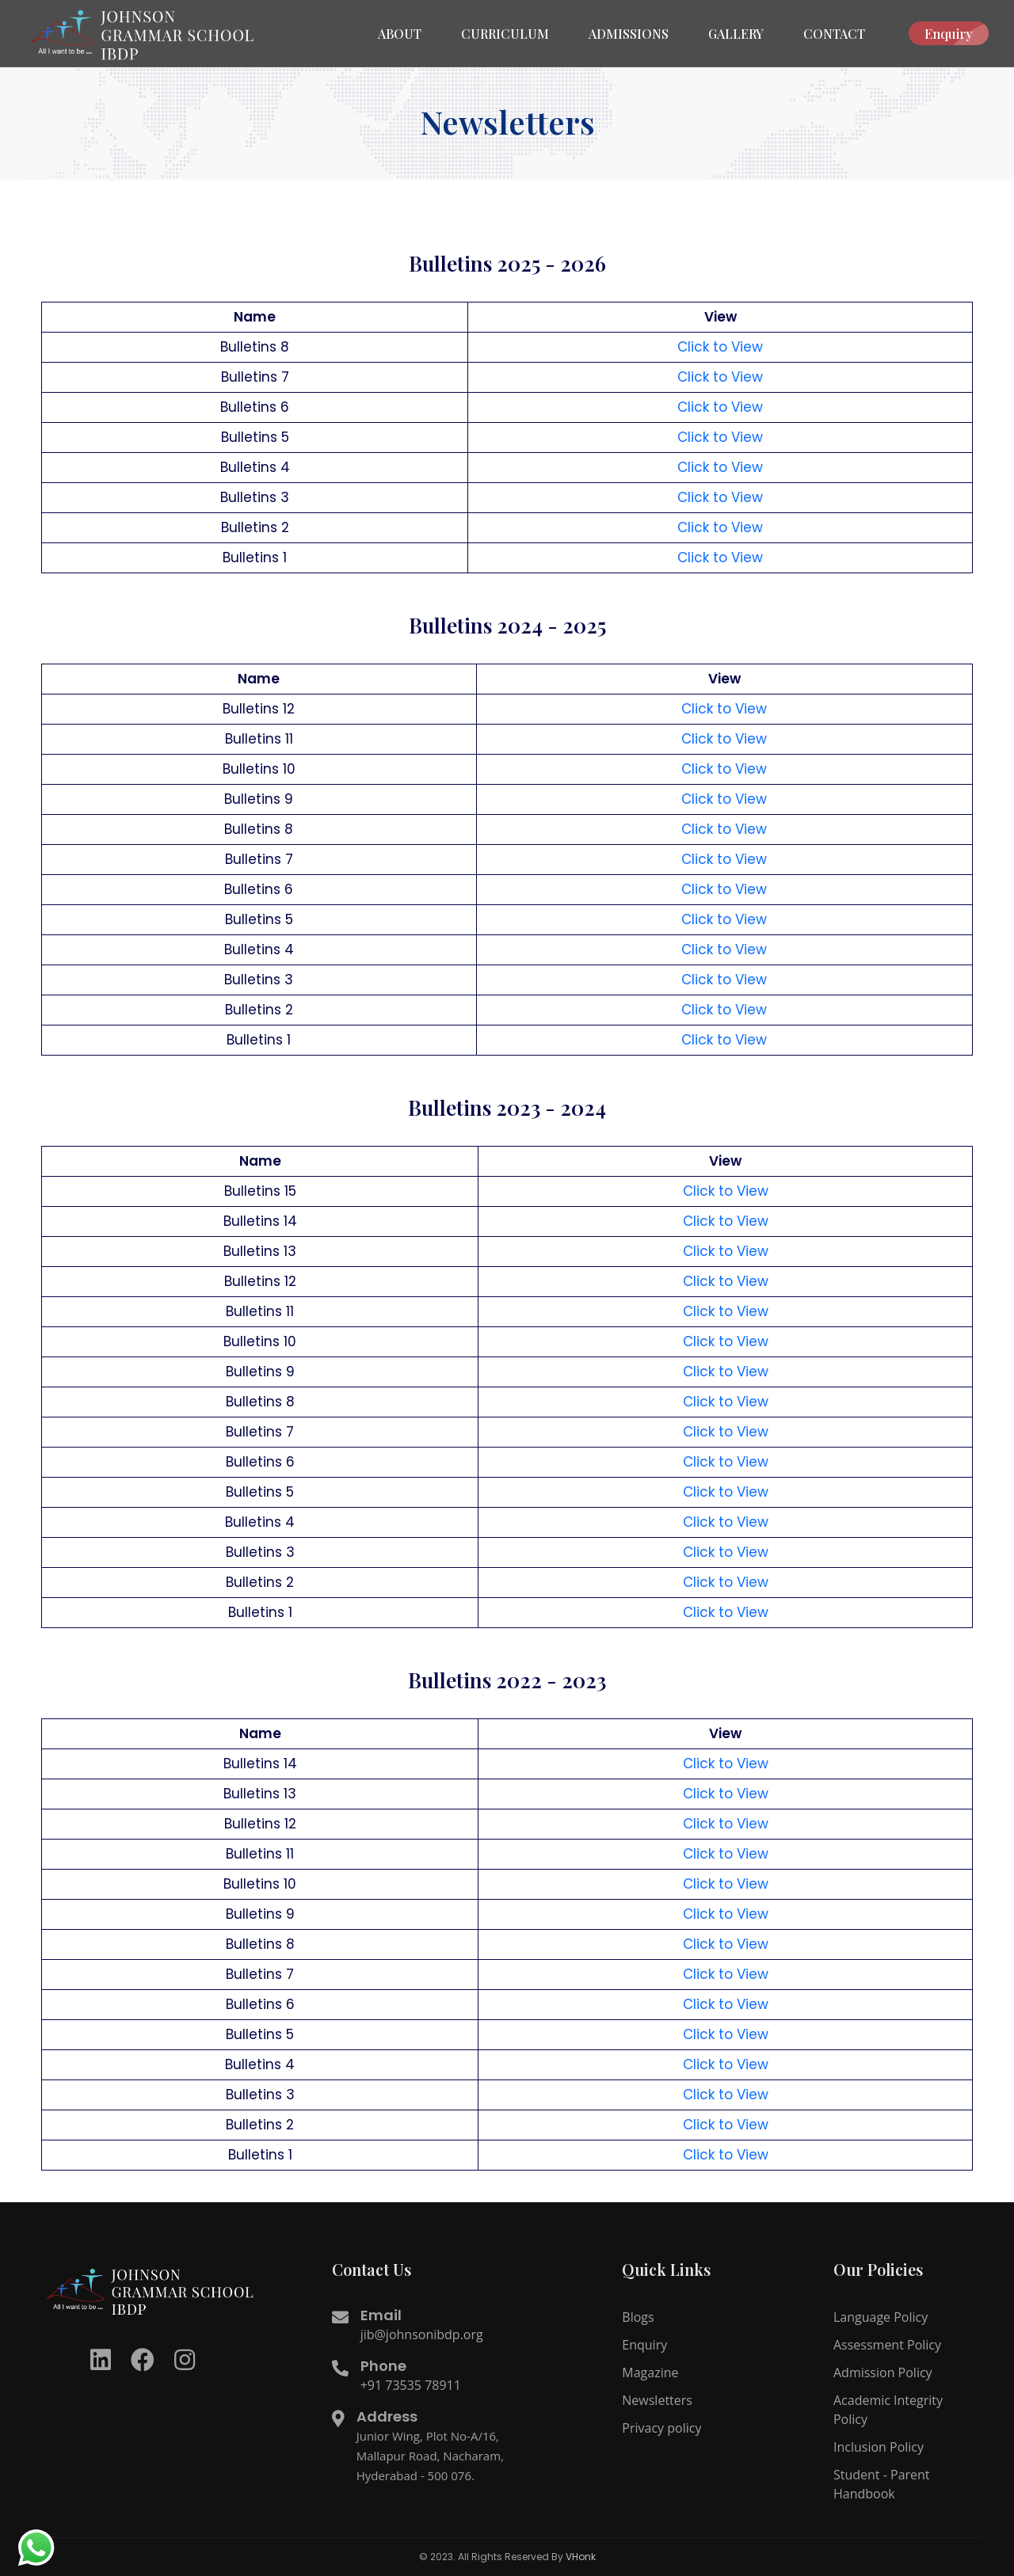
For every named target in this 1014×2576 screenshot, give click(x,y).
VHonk (581, 2556)
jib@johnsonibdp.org (421, 2334)
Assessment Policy (887, 2344)
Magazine (650, 2372)
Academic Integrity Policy (888, 2409)
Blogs (638, 2317)
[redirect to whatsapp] (35, 2548)
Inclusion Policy (878, 2447)
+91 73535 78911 (410, 2385)
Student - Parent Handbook (881, 2484)
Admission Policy (882, 2372)
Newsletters (657, 2400)
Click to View (720, 346)
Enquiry (956, 33)
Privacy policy (661, 2428)
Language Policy (880, 2317)
